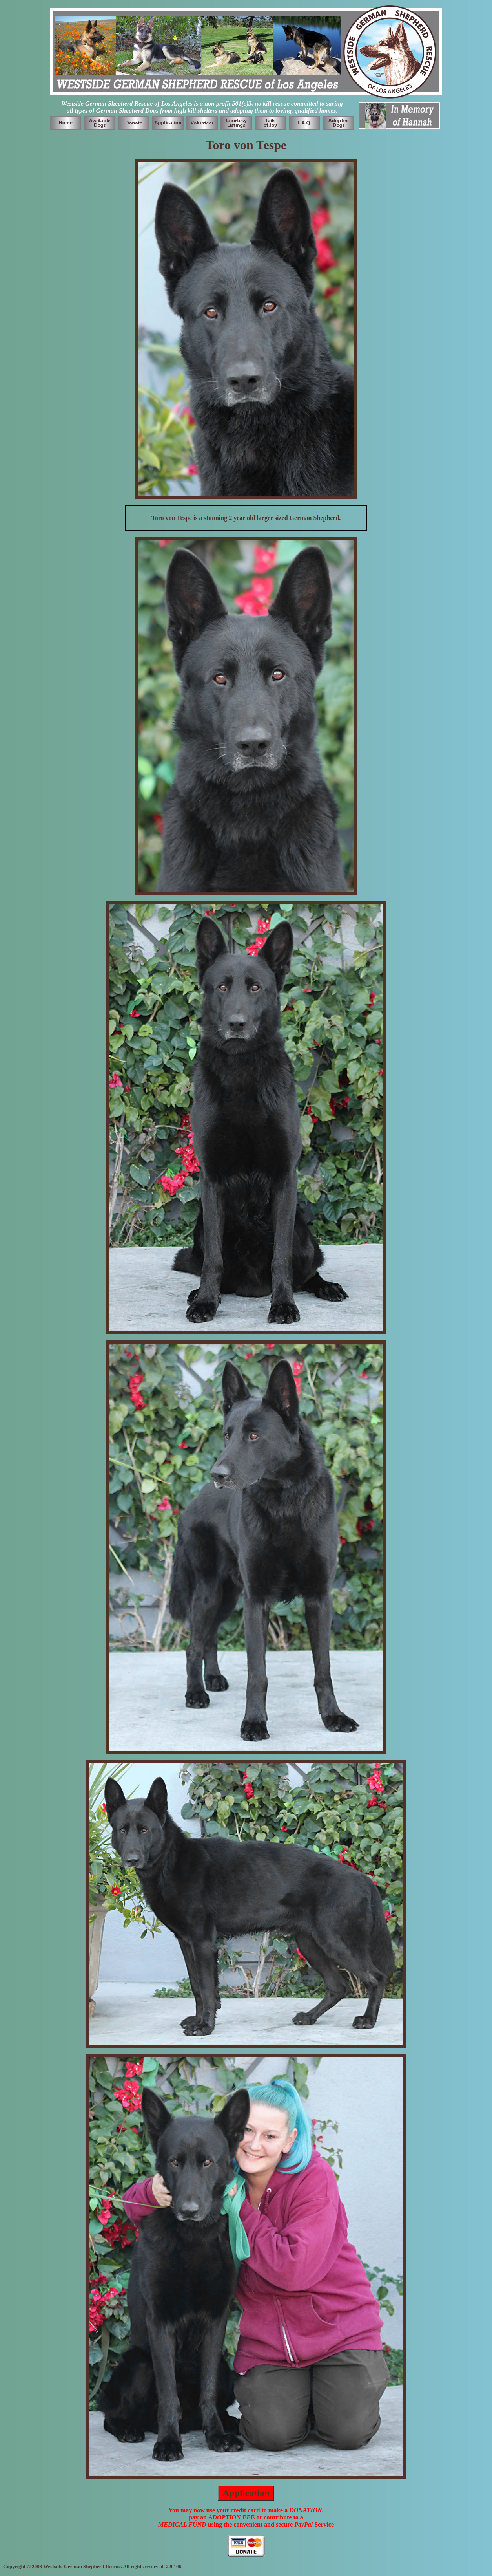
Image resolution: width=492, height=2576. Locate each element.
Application (246, 2493)
